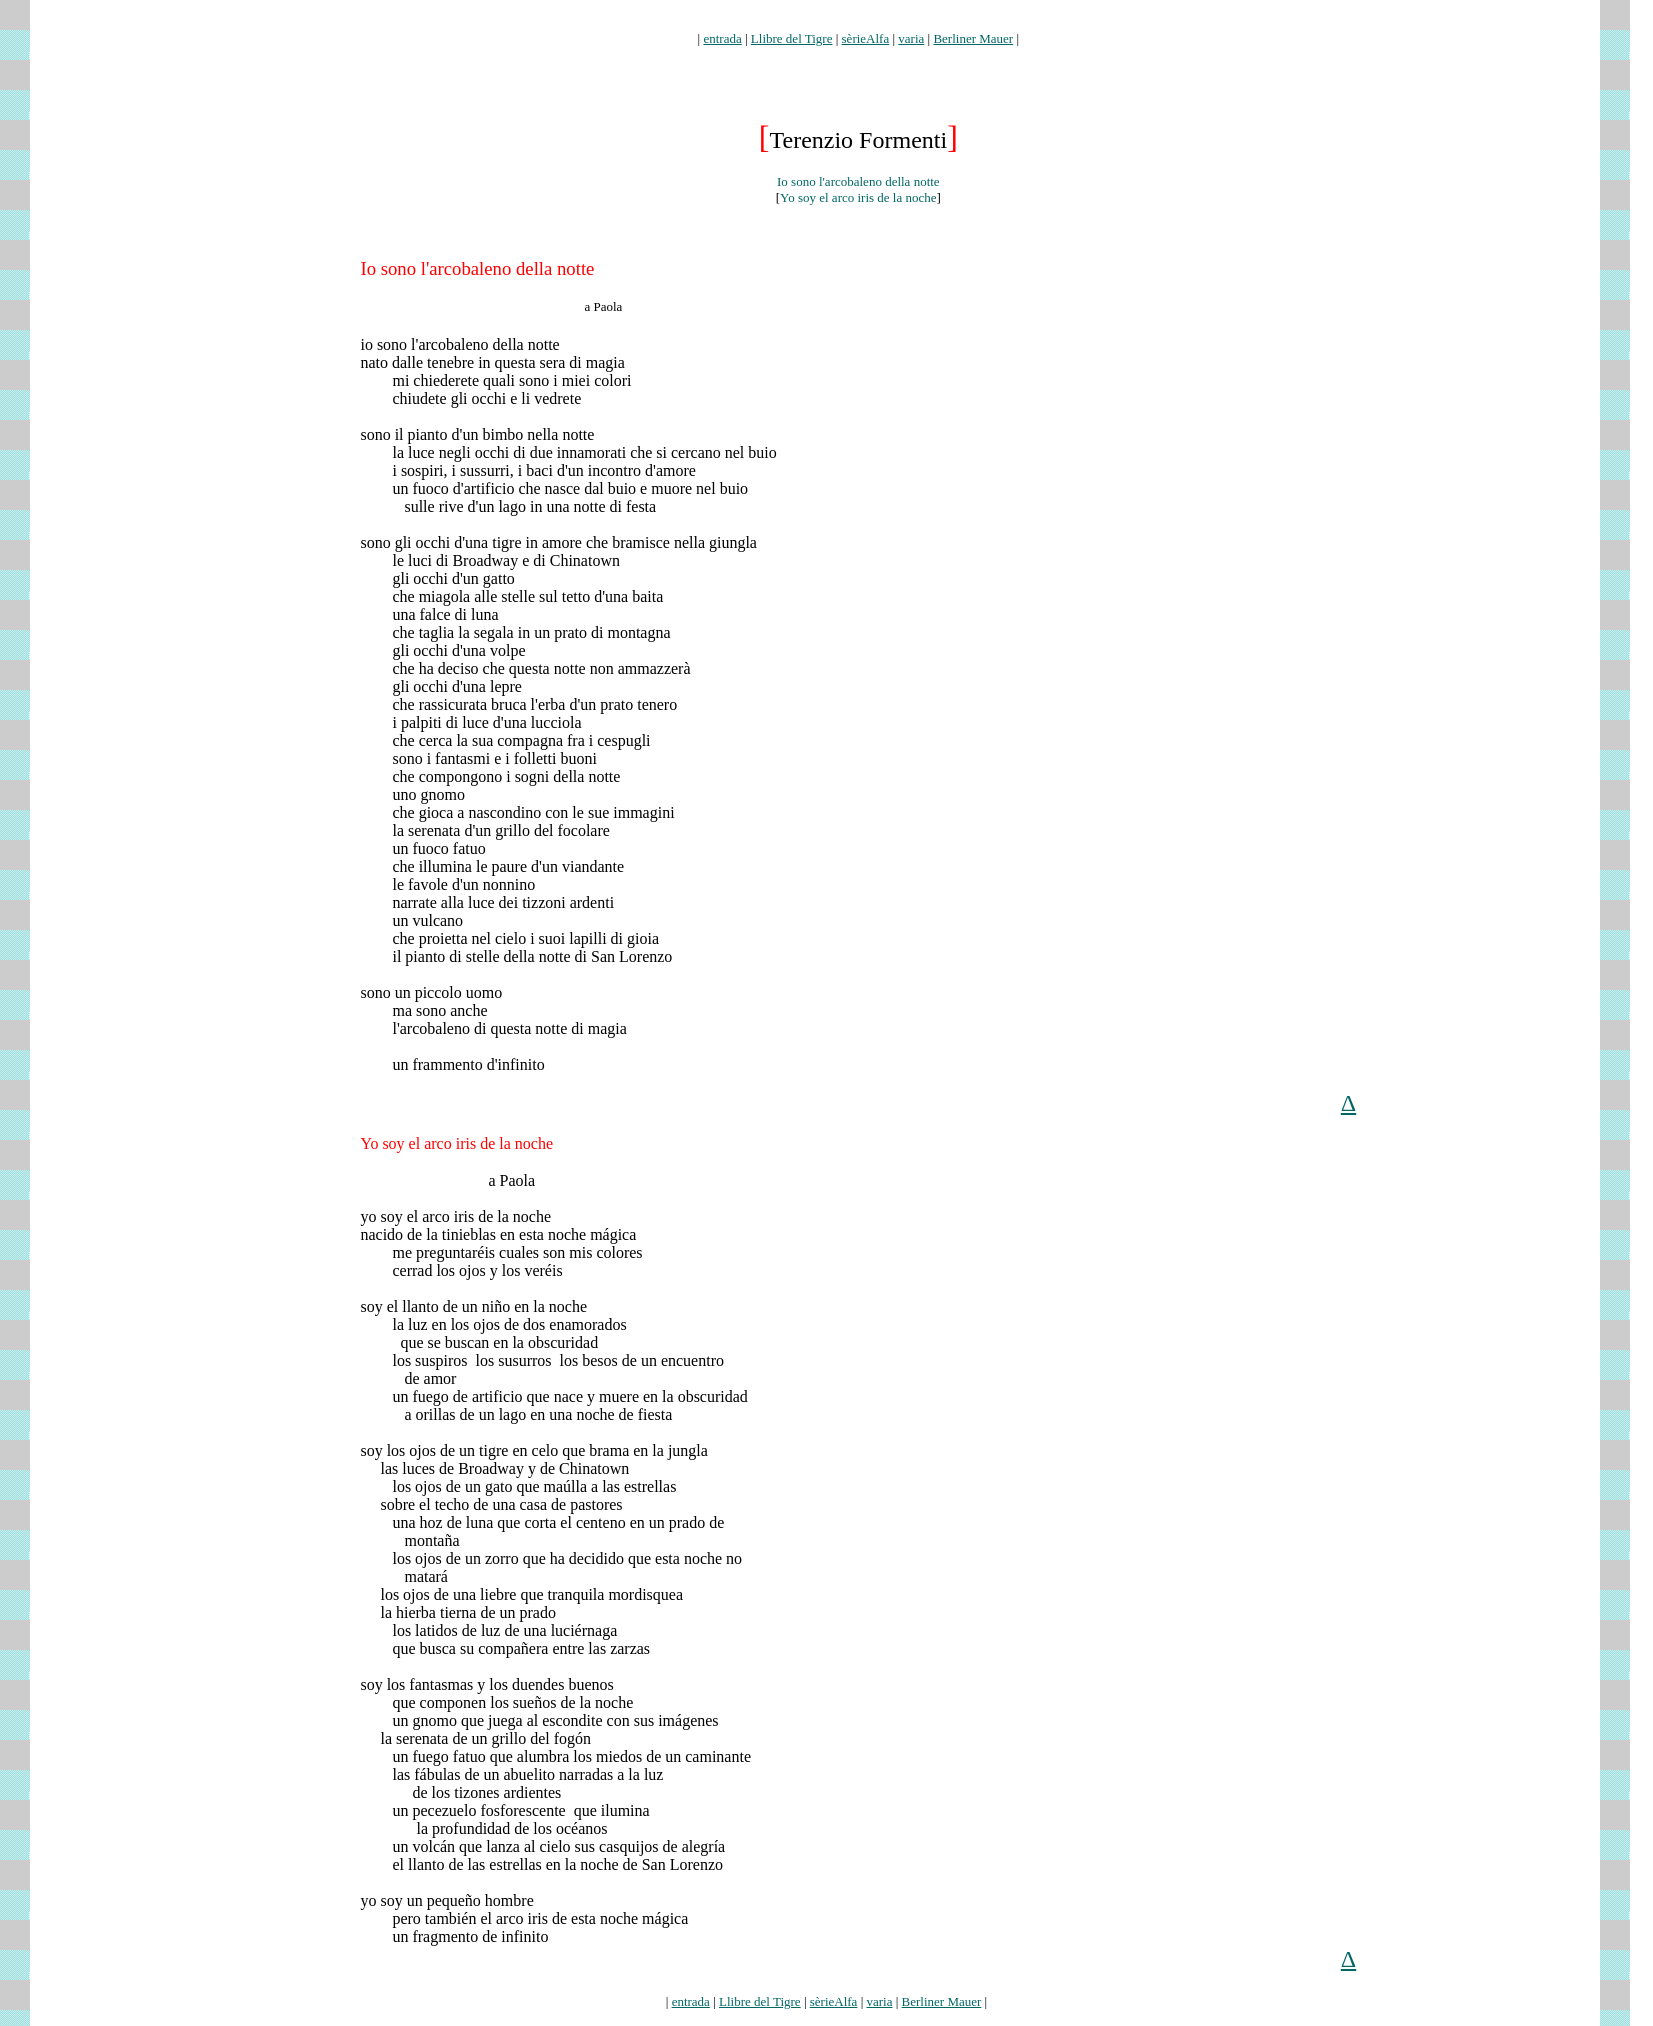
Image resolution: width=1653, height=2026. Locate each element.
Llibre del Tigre (792, 38)
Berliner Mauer (973, 38)
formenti (858, 21)
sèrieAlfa (866, 38)
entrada (722, 38)
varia (911, 38)
